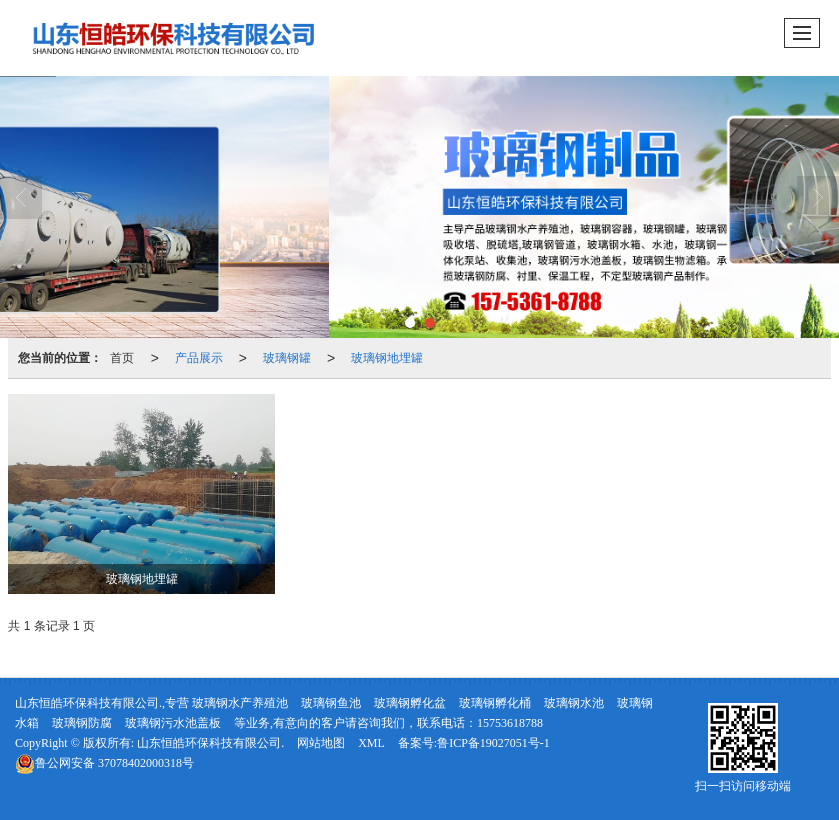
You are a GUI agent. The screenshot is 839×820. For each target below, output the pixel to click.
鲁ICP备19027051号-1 (493, 743)
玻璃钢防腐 (82, 723)
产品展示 (199, 358)
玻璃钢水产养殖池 (240, 703)
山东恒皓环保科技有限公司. (210, 743)
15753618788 (510, 723)
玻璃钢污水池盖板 (173, 723)
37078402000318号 (104, 763)
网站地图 (321, 743)
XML (371, 743)
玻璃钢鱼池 (331, 703)
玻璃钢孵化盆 (410, 703)
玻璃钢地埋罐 (387, 358)
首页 (122, 358)
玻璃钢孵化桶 (495, 703)
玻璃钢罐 (287, 358)
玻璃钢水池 (574, 703)
